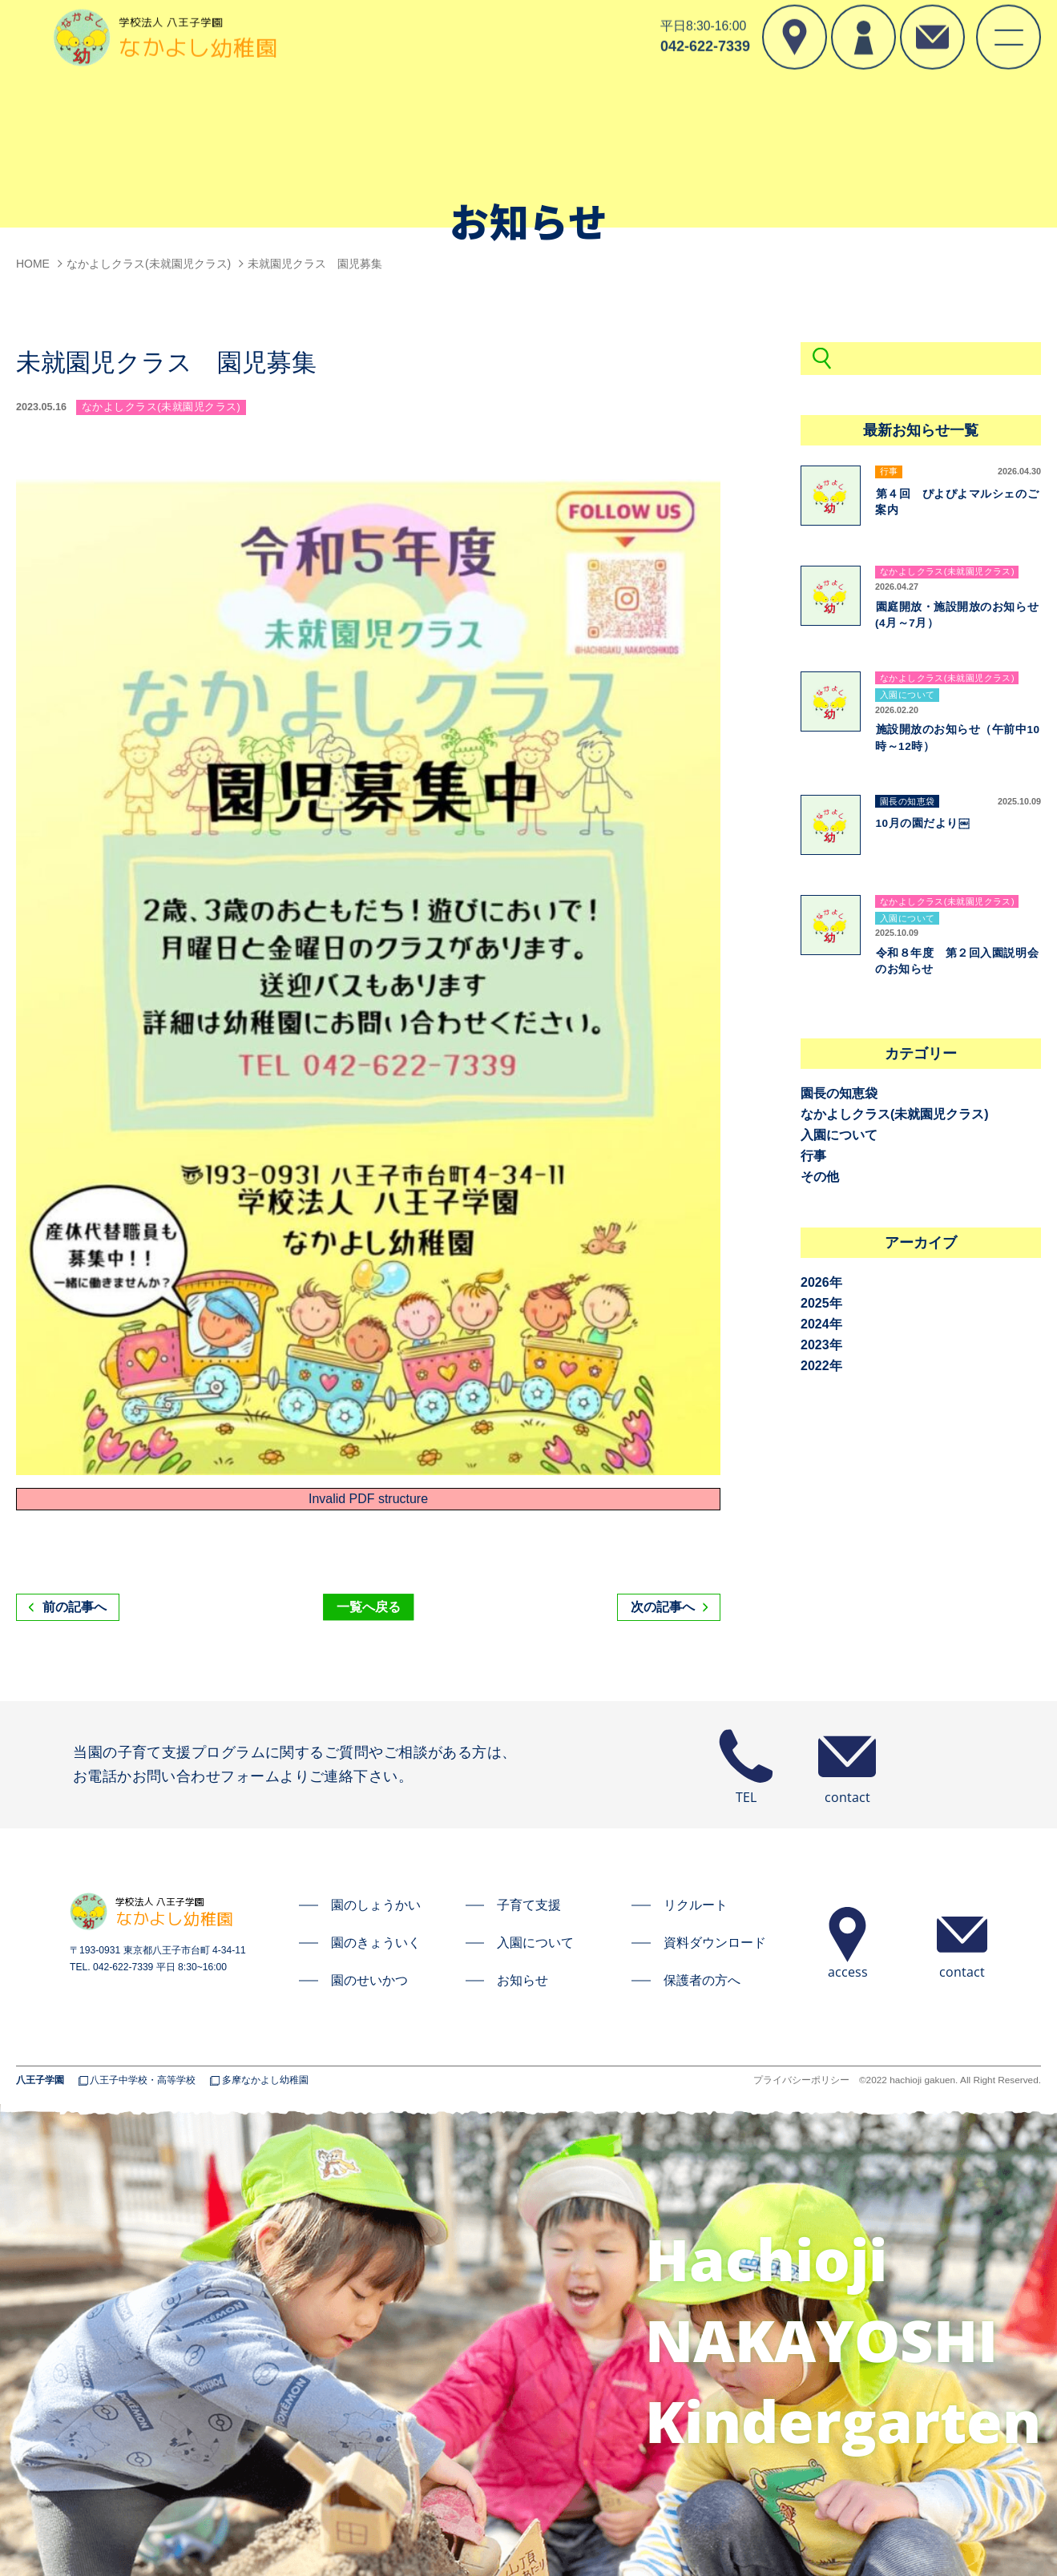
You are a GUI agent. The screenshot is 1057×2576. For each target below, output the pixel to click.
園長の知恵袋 (839, 1093)
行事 (813, 1156)
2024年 (821, 1324)
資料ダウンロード (715, 1942)
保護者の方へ (702, 1980)
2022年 (821, 1366)
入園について (839, 1135)
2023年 (821, 1345)
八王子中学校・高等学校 (143, 2081)
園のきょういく (376, 1942)
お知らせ (522, 1980)
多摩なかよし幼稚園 (265, 2081)
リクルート (696, 1905)
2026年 (821, 1282)
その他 (820, 1176)
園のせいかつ (369, 1980)
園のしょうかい (376, 1905)
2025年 (821, 1303)
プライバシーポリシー (801, 2081)
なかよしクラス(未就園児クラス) (895, 1114)
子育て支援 (529, 1905)
